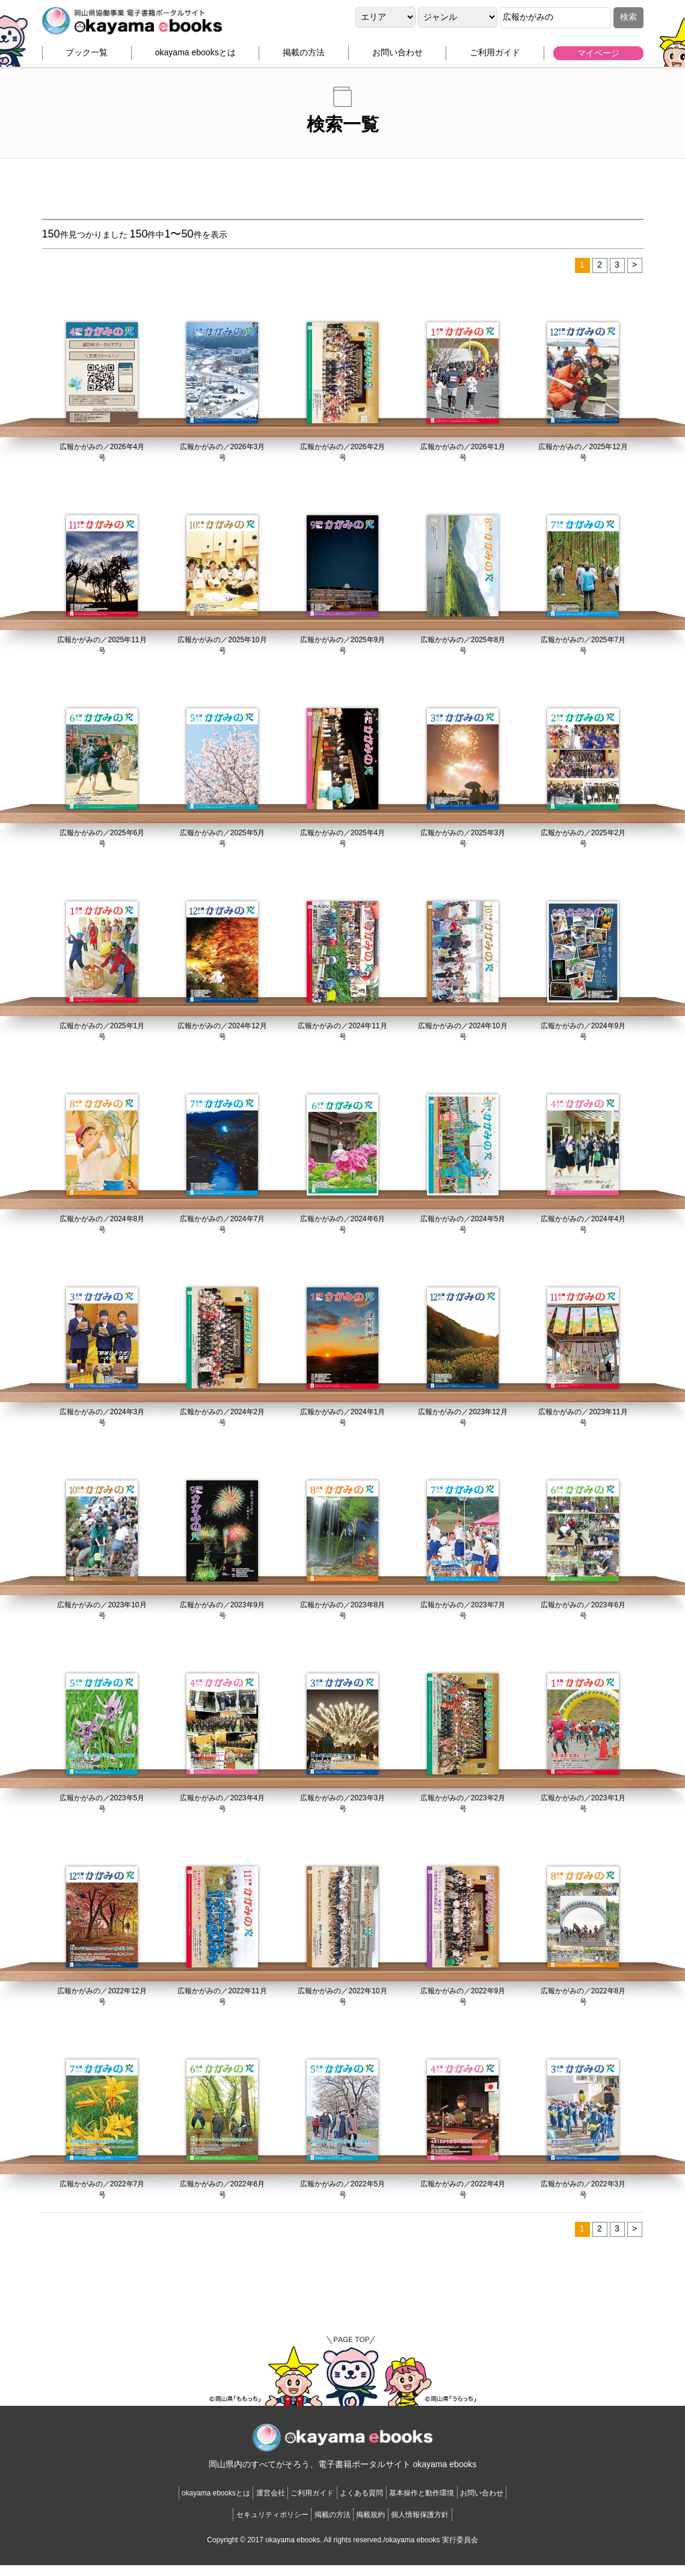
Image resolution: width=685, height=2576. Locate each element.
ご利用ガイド (495, 58)
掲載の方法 (304, 58)
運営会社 (241, 2504)
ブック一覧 (87, 58)
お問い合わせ (397, 58)
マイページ (598, 58)
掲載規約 (381, 2525)
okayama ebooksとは (195, 58)
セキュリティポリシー (243, 2525)
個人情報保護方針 (450, 2525)
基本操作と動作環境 (453, 2504)
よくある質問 (371, 2504)
